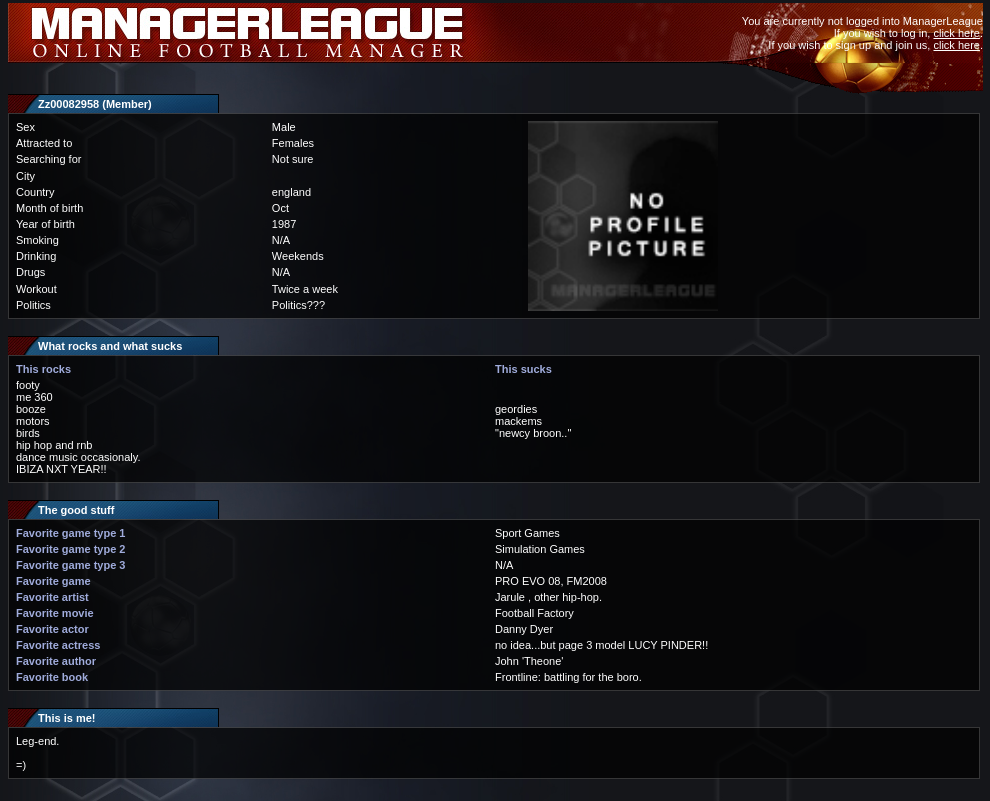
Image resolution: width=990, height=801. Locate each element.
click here (956, 33)
